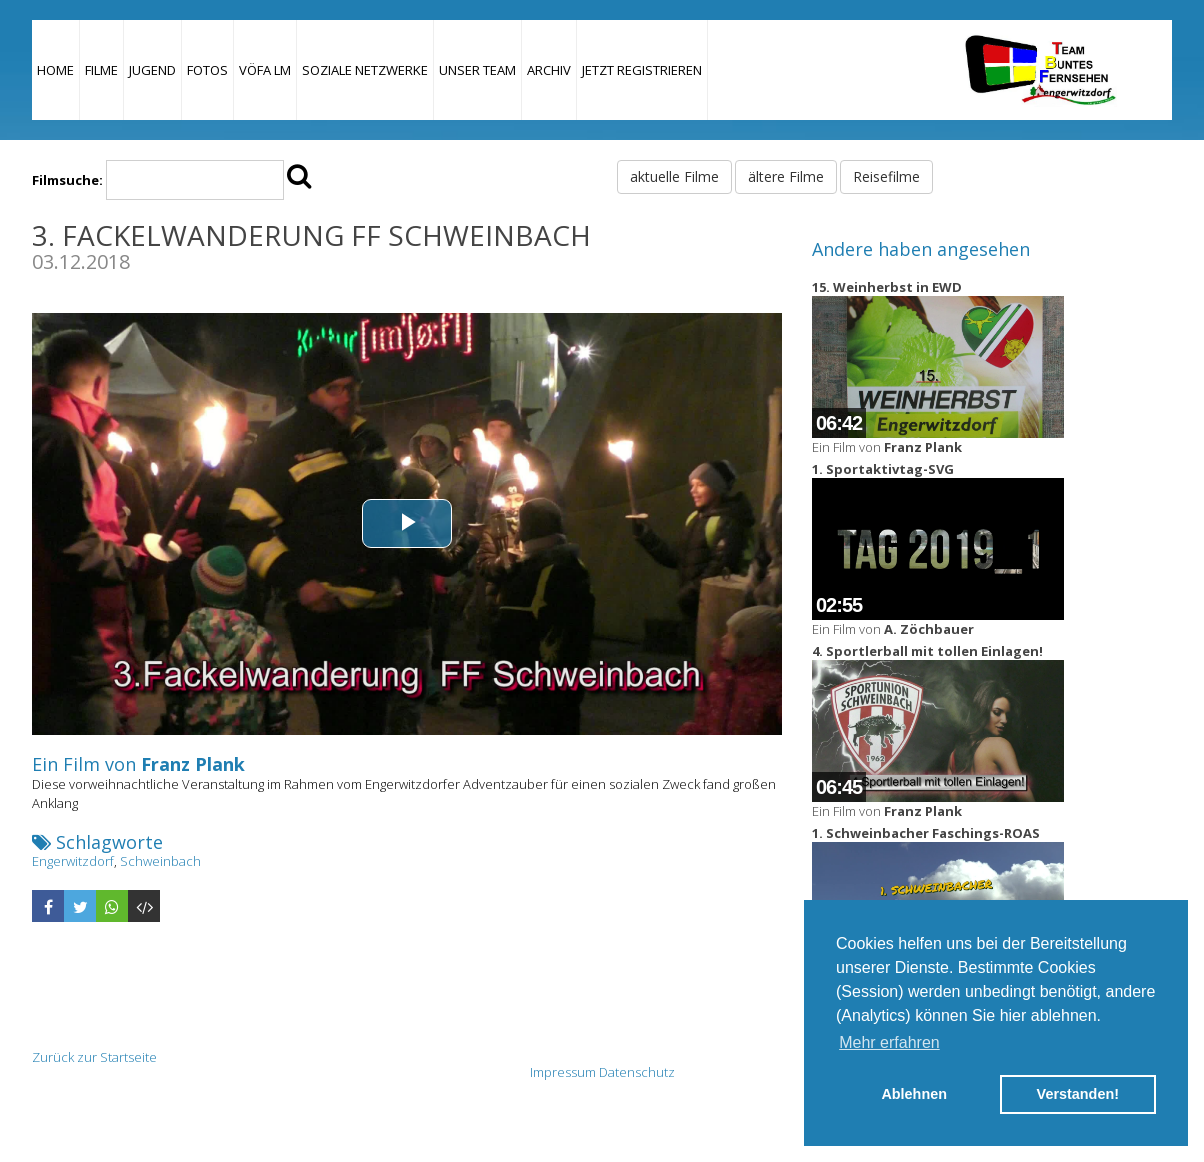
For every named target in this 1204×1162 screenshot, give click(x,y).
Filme (101, 70)
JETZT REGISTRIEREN (642, 70)
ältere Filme (786, 176)
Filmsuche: (67, 180)
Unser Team (477, 70)
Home (55, 70)
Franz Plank (193, 764)
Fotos (207, 70)
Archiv (549, 70)
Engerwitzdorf (73, 861)
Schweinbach (160, 861)
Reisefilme (886, 176)
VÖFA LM (265, 70)
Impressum (563, 1072)
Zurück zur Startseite (94, 1057)
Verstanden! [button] (1078, 1094)
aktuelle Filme (674, 176)
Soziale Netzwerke (365, 70)
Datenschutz (637, 1072)
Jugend (152, 70)
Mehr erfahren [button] (889, 1042)
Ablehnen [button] (914, 1094)
